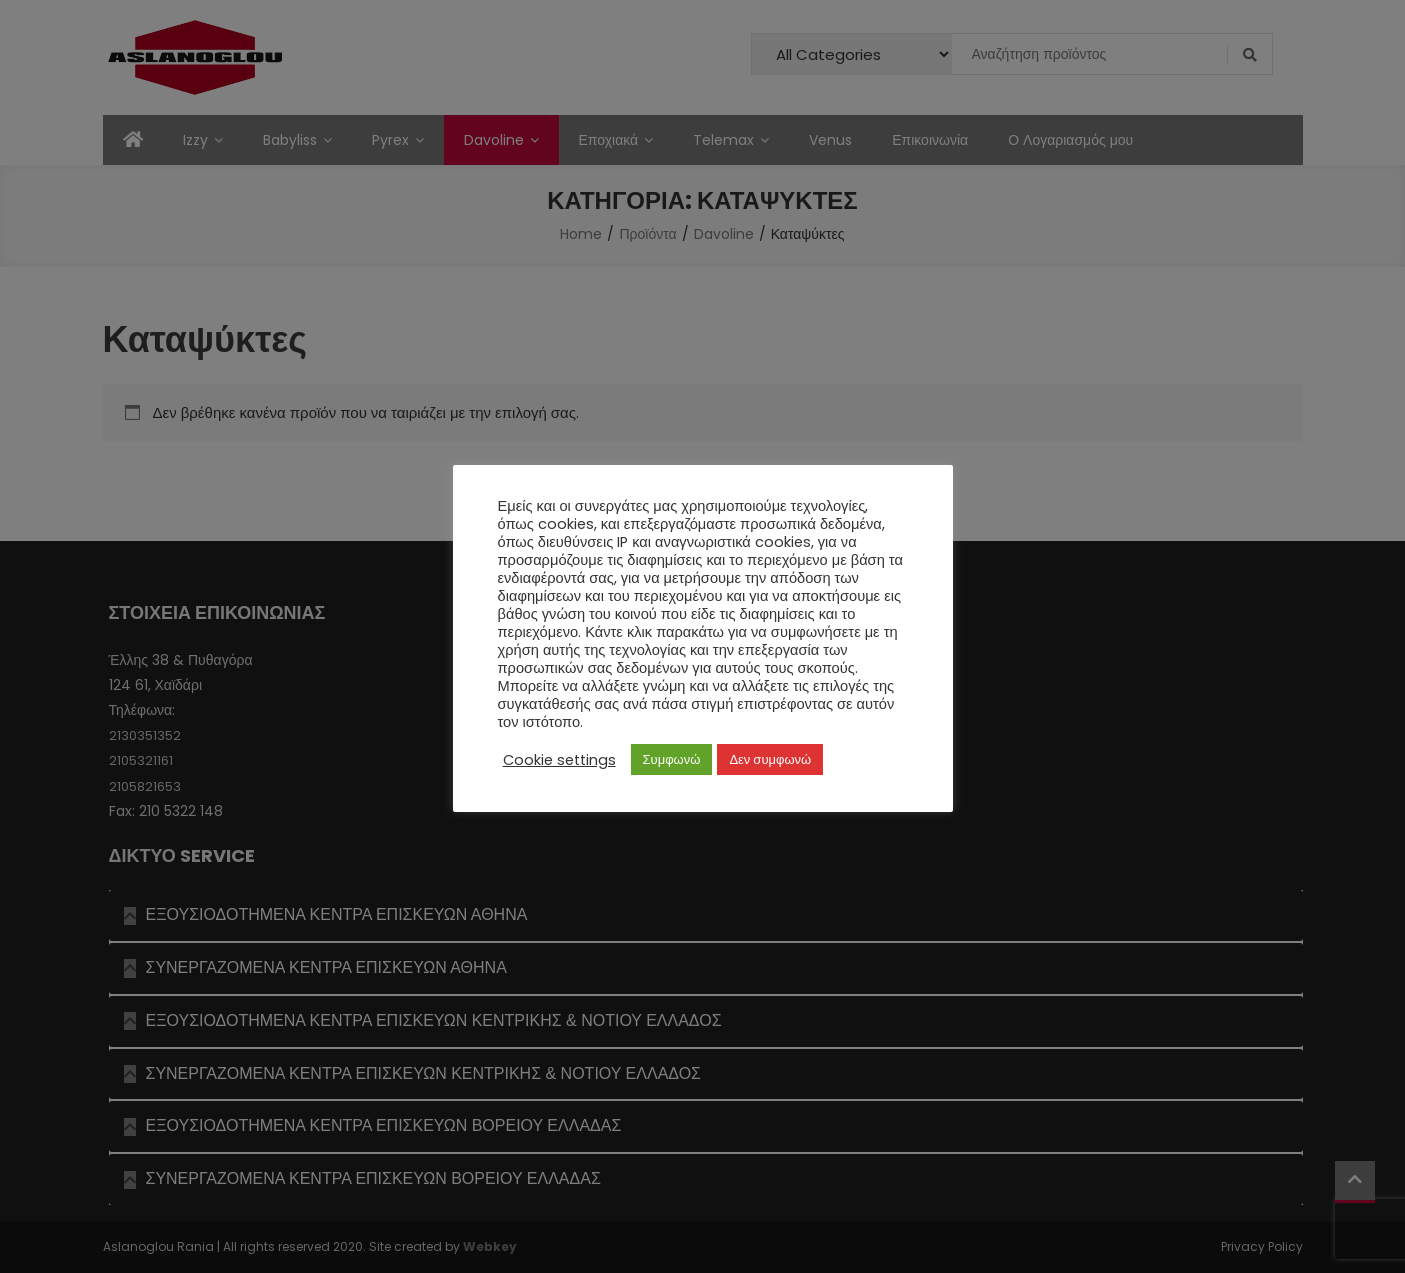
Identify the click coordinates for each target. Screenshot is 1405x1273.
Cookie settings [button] (559, 760)
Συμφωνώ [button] (672, 759)
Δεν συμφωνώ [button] (770, 759)
